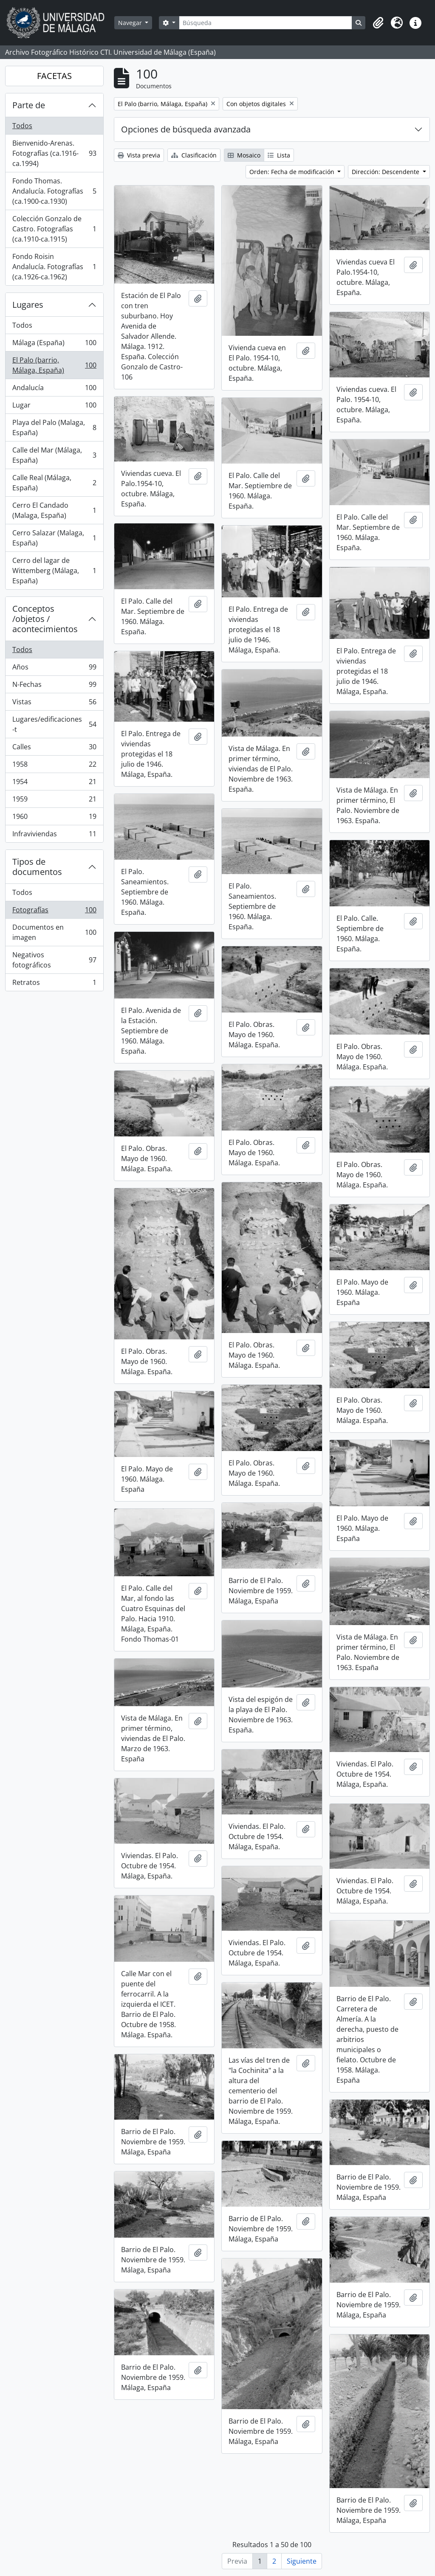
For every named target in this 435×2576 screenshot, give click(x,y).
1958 (54, 766)
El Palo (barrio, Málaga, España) (54, 365)
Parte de (28, 105)
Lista (279, 155)
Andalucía (54, 389)
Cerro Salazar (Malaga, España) (54, 538)
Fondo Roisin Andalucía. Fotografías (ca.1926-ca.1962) (54, 266)
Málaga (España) (54, 344)
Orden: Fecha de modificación (292, 172)
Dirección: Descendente (386, 172)
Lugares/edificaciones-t (54, 724)
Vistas (54, 704)
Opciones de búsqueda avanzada (186, 129)
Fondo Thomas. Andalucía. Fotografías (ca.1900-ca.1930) (54, 191)
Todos (22, 125)
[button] (378, 23)
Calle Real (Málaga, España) (54, 482)
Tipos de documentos (37, 866)
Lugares (27, 304)
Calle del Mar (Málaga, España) (54, 455)
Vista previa (139, 155)
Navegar (131, 23)
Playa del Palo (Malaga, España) (54, 427)
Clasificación (194, 155)
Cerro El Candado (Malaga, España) (54, 510)
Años (54, 669)
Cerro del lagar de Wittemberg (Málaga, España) (54, 570)
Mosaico (244, 155)
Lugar (54, 407)
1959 (54, 801)
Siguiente (301, 2561)
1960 (54, 818)
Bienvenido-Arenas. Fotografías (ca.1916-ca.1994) (54, 153)
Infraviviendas (54, 835)
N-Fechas (54, 686)
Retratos (54, 984)
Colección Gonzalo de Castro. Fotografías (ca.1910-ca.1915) (54, 229)
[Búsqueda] (265, 22)
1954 (54, 783)
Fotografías (54, 912)
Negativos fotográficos (54, 960)
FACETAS (54, 76)
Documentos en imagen (54, 932)
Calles (54, 749)
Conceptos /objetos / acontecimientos (45, 619)
